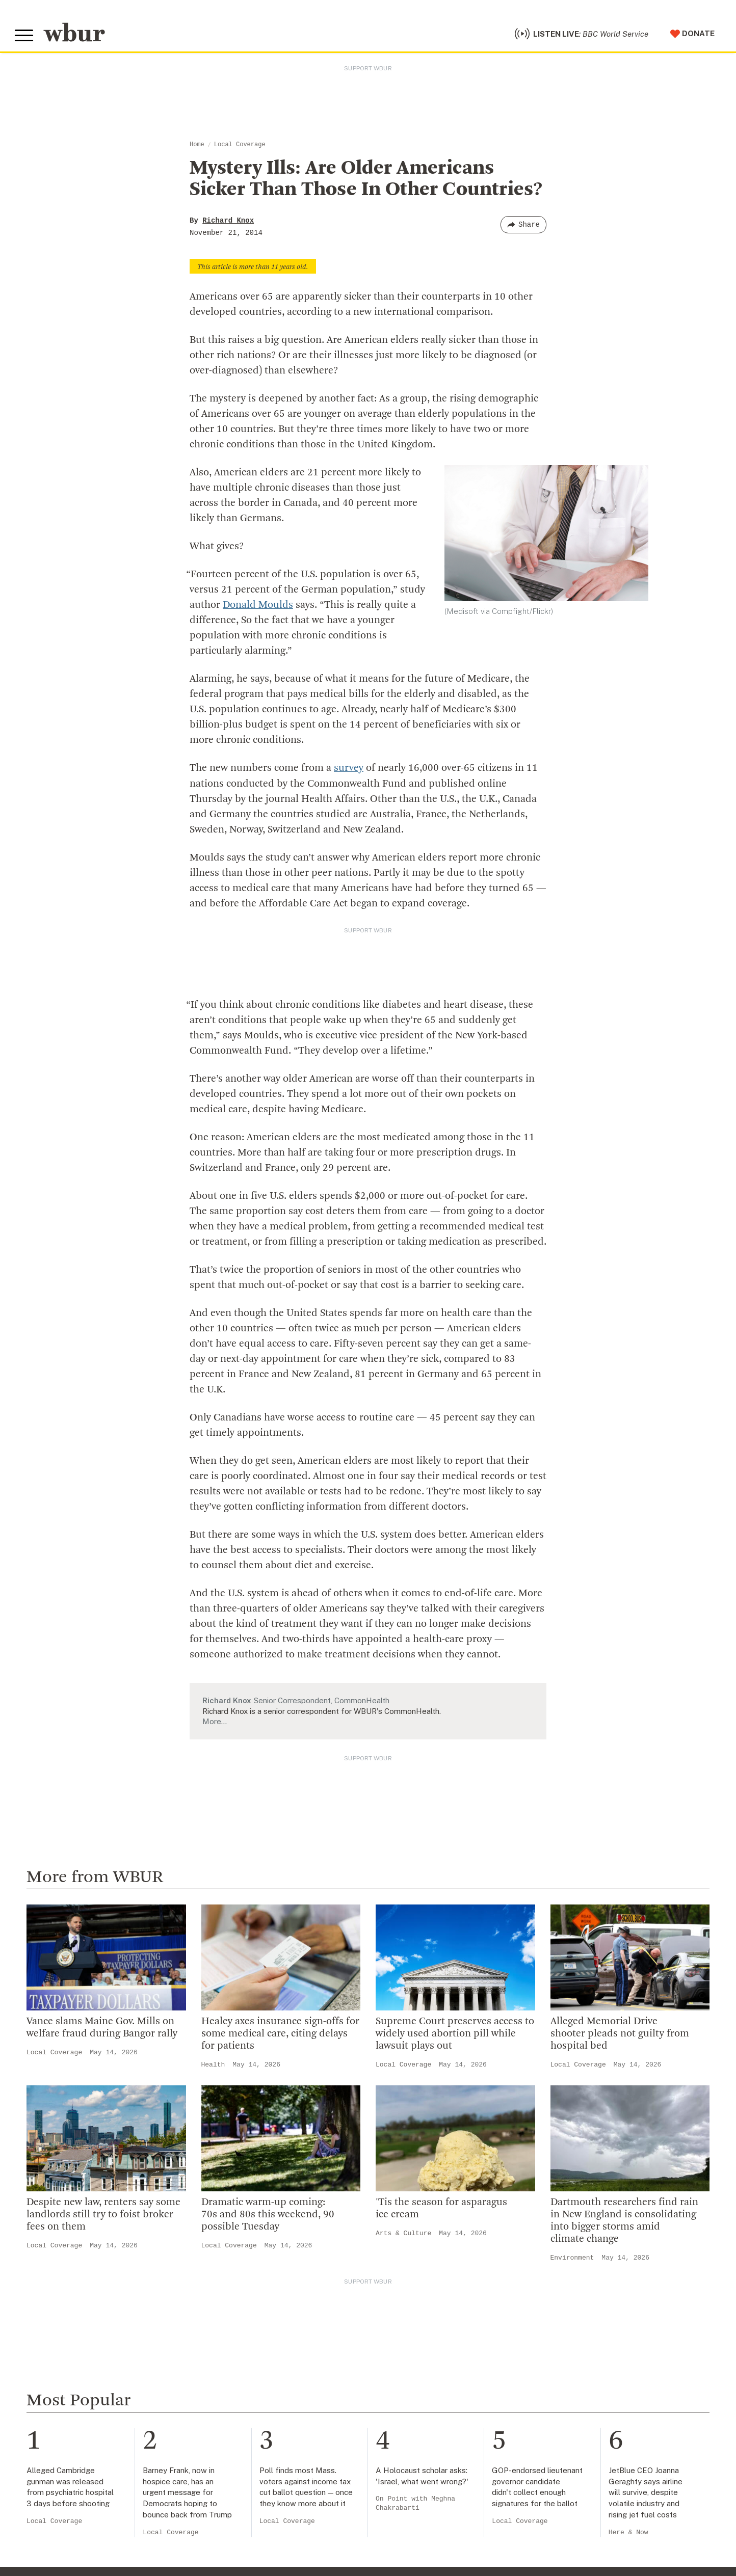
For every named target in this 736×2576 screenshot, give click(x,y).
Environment (572, 2259)
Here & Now (628, 2533)
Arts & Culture (403, 2234)
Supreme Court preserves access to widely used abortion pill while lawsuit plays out (455, 2035)
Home (197, 146)
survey (348, 770)
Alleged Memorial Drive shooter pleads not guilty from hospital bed (619, 2035)
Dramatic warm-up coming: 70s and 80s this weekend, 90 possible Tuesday (267, 2215)
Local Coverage (240, 146)
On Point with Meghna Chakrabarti (415, 2505)
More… (214, 1722)
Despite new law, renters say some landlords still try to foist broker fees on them (103, 2215)
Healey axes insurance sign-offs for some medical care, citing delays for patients (280, 2035)
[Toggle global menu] (24, 37)
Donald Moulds (258, 607)
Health (213, 2066)
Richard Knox (228, 222)
